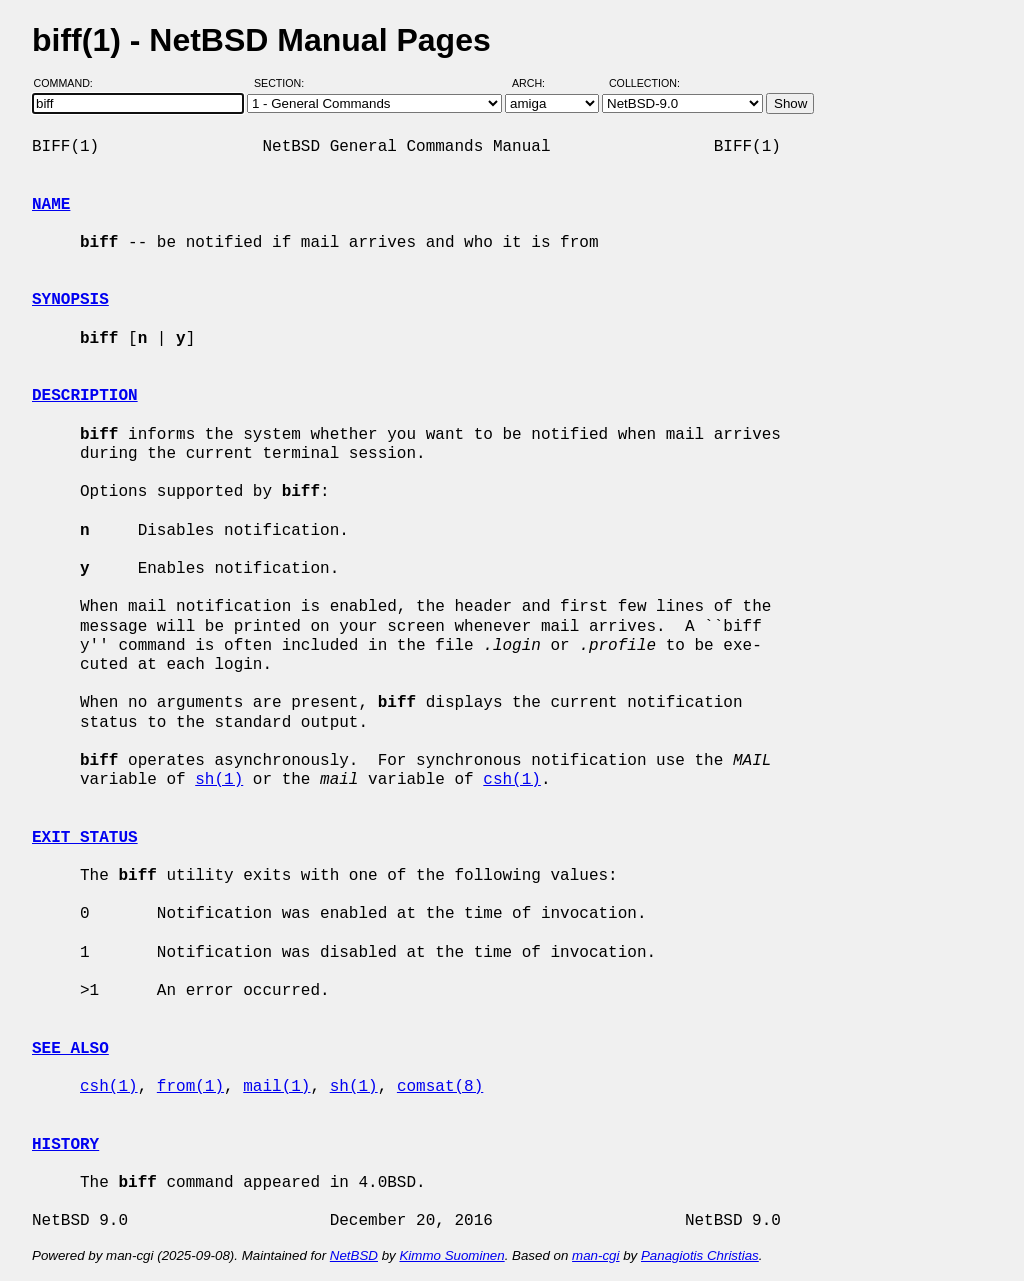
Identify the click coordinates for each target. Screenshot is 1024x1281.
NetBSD (354, 1255)
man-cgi (595, 1255)
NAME (51, 205)
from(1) (190, 1087)
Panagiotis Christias (700, 1255)
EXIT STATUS (85, 838)
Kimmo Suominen (451, 1255)
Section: (283, 83)
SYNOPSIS (70, 300)
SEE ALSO (70, 1049)
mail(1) (276, 1087)
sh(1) (219, 780)
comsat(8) (440, 1087)
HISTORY (65, 1145)
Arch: (537, 83)
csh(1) (512, 780)
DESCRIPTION (85, 396)
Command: (69, 83)
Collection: (644, 83)
